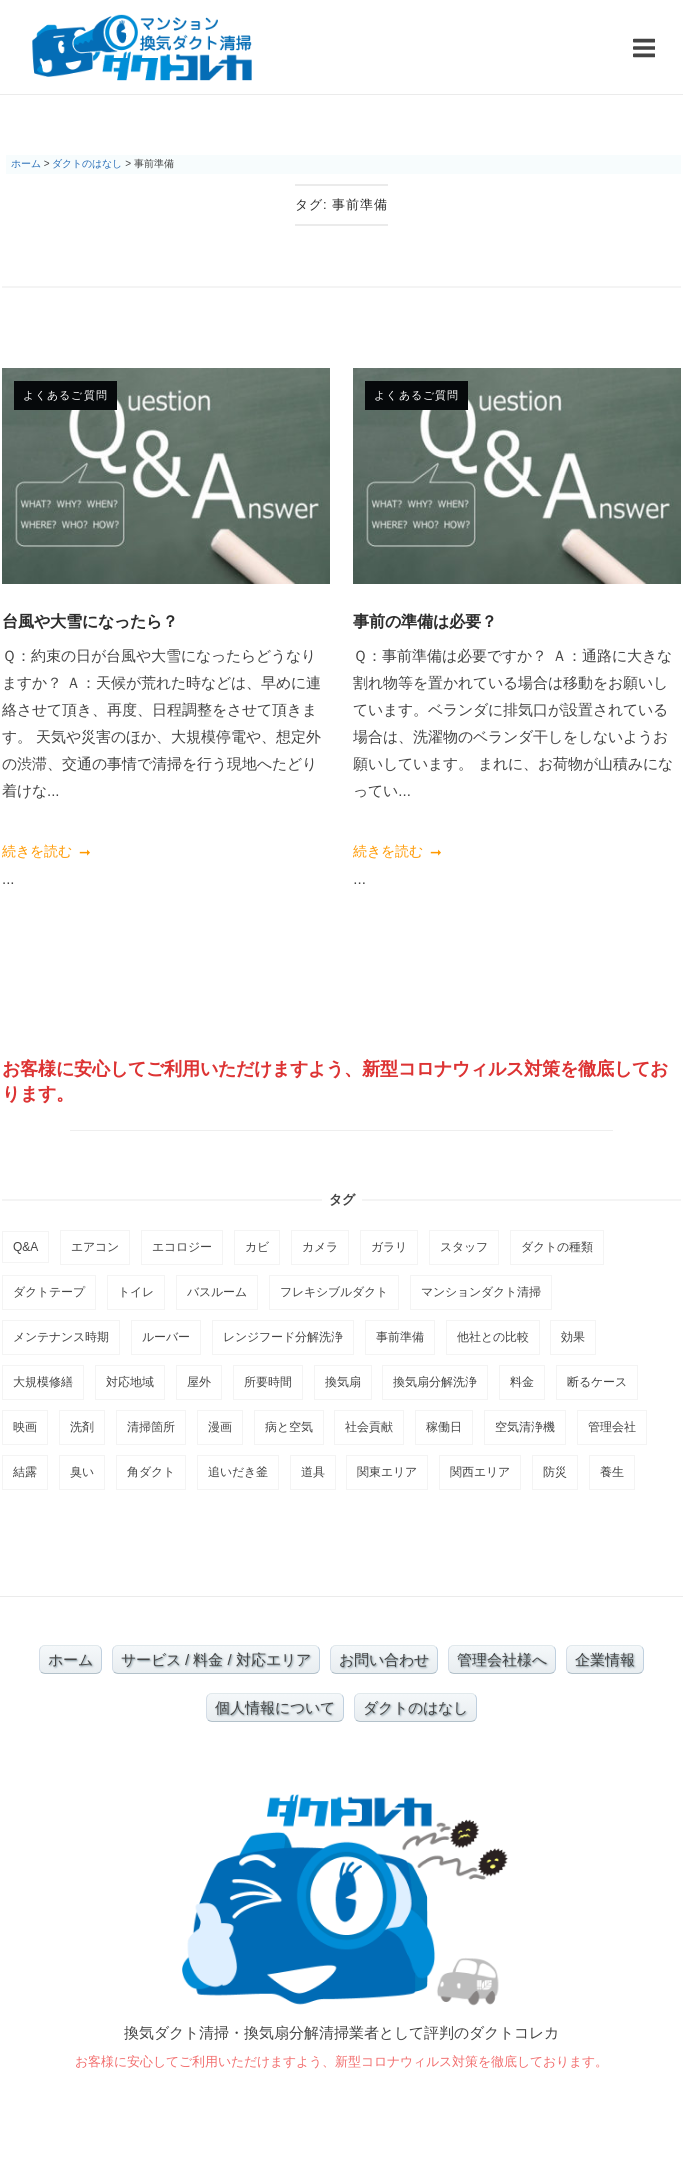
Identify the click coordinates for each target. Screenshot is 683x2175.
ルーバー (166, 1337)
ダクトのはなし (415, 1707)
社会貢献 (369, 1427)
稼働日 (444, 1427)
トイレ (136, 1292)
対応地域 (130, 1382)
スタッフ (464, 1247)
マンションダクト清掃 (481, 1292)
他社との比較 (493, 1337)
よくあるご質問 (65, 395)
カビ (257, 1247)
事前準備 (400, 1337)
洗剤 (82, 1427)
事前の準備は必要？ (425, 621)
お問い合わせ (384, 1659)
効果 (573, 1337)
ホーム (70, 1659)
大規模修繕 (43, 1382)
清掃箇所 (151, 1427)
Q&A (25, 1247)
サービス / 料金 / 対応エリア (216, 1659)
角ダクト (151, 1472)
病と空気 (289, 1427)
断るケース (597, 1382)
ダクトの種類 (557, 1247)
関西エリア (480, 1472)
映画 (25, 1427)
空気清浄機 (525, 1427)
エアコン (95, 1247)
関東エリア (387, 1472)
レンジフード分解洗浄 (283, 1337)
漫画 (220, 1427)
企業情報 (605, 1659)
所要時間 (268, 1382)
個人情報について (275, 1707)
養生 (612, 1472)
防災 (555, 1472)
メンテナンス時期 (61, 1337)
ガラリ (389, 1247)
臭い (82, 1472)
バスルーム (217, 1292)
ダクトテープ (49, 1292)
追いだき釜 (238, 1472)
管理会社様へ (502, 1659)
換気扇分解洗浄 (435, 1382)
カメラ (320, 1247)
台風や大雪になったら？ (90, 621)
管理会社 (612, 1427)
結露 (25, 1472)
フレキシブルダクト (334, 1292)
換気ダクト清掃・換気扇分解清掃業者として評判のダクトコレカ (341, 2032)
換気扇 (343, 1382)
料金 (522, 1382)
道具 (313, 1472)
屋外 (199, 1382)
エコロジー (182, 1247)
